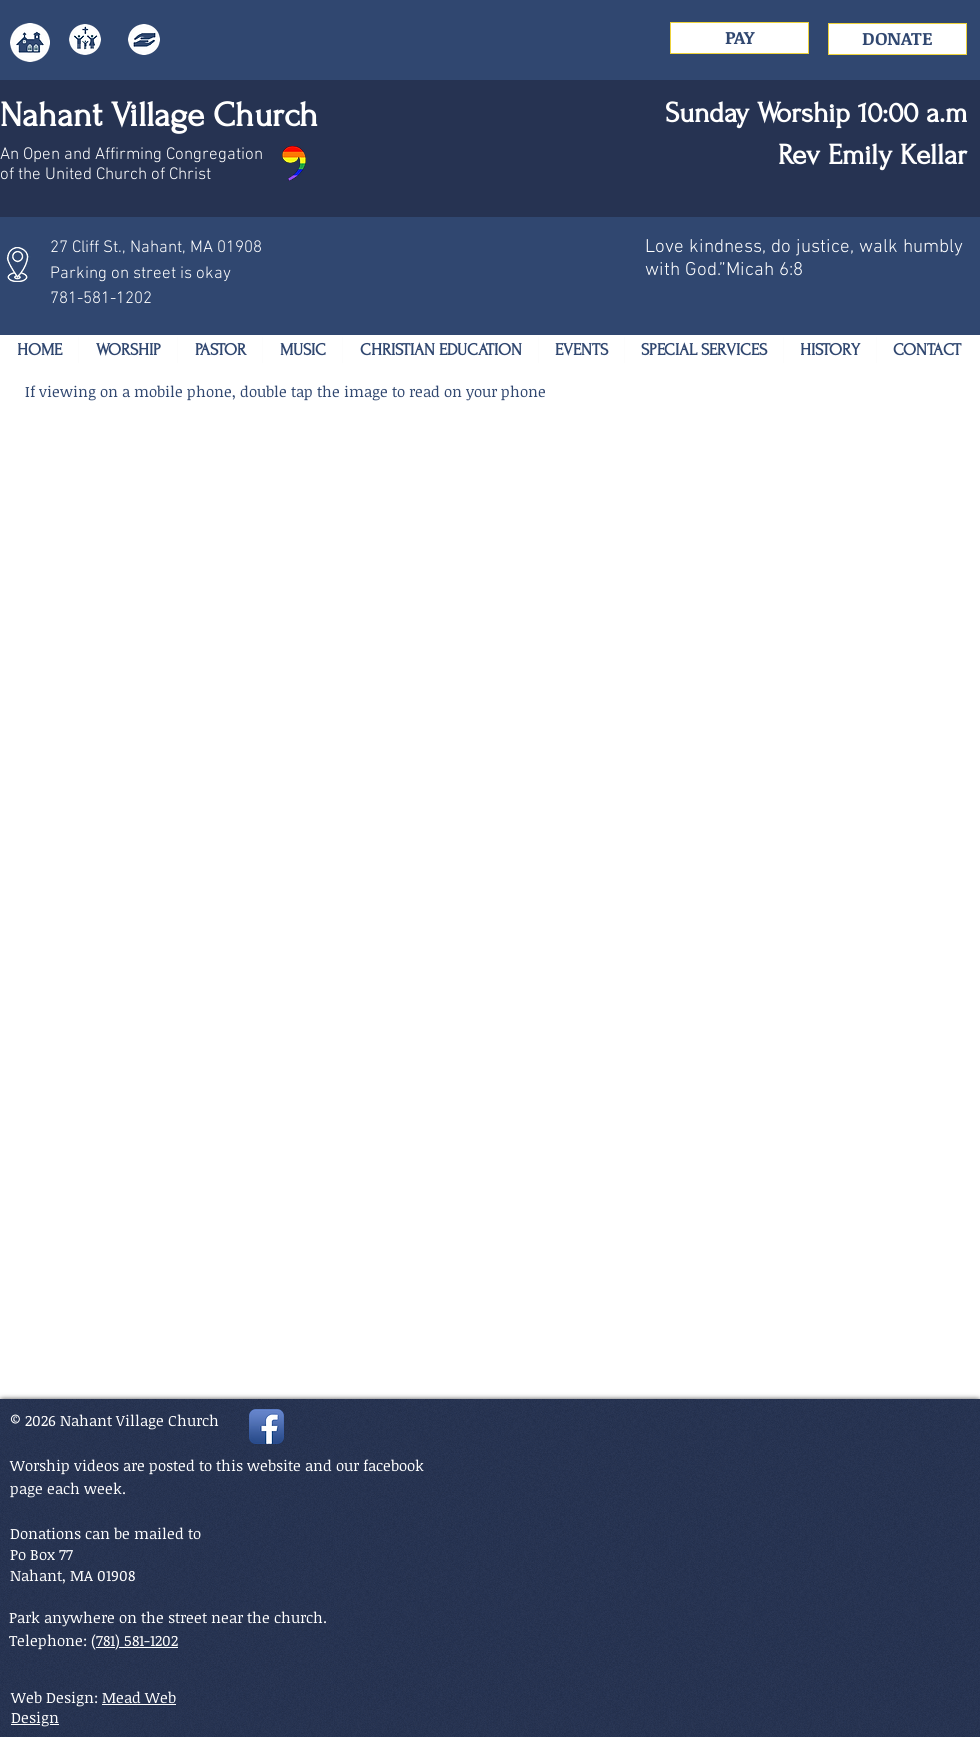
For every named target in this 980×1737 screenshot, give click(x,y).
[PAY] (739, 38)
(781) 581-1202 (134, 1640)
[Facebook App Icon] (266, 1426)
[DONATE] (897, 39)
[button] (127, 350)
